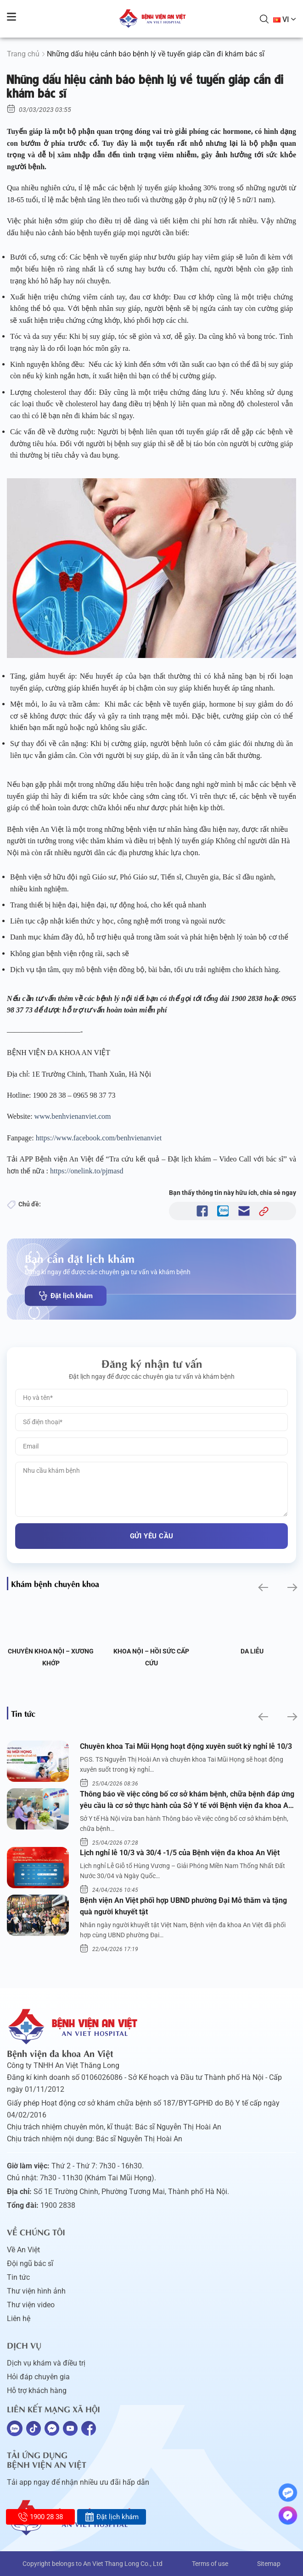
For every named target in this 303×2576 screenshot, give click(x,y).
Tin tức (18, 2277)
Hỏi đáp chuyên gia (38, 2376)
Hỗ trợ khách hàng (37, 2390)
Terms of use (210, 2563)
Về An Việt (23, 2249)
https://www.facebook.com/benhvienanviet (99, 1138)
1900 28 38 (40, 2516)
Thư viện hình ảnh (36, 2291)
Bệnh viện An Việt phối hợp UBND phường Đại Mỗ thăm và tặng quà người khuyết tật (183, 1906)
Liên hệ (18, 2318)
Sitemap (269, 2563)
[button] (262, 1587)
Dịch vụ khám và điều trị (46, 2363)
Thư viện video (31, 2304)
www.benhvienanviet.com (72, 1116)
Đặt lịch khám (66, 1295)
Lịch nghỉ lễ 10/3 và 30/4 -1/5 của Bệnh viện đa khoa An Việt (180, 1852)
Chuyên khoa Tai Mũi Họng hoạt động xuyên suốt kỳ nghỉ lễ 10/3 (186, 1746)
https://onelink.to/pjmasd (86, 1171)
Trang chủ (23, 54)
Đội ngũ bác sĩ (30, 2263)
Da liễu (252, 1651)
